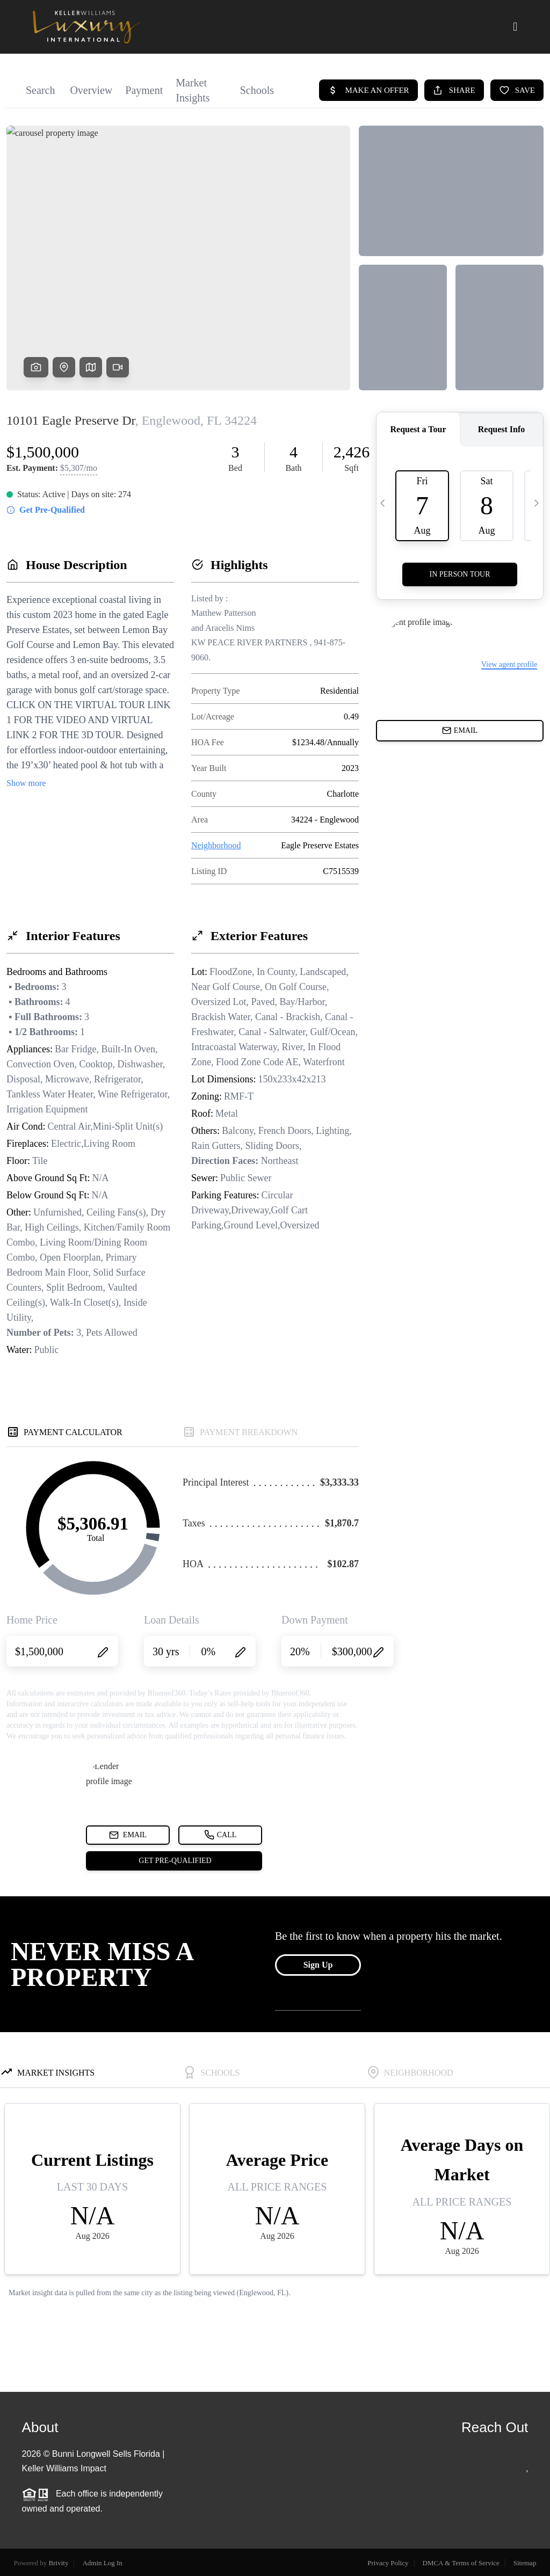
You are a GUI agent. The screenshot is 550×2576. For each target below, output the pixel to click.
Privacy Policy (387, 2563)
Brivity (59, 2563)
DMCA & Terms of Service (461, 2563)
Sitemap (525, 2563)
